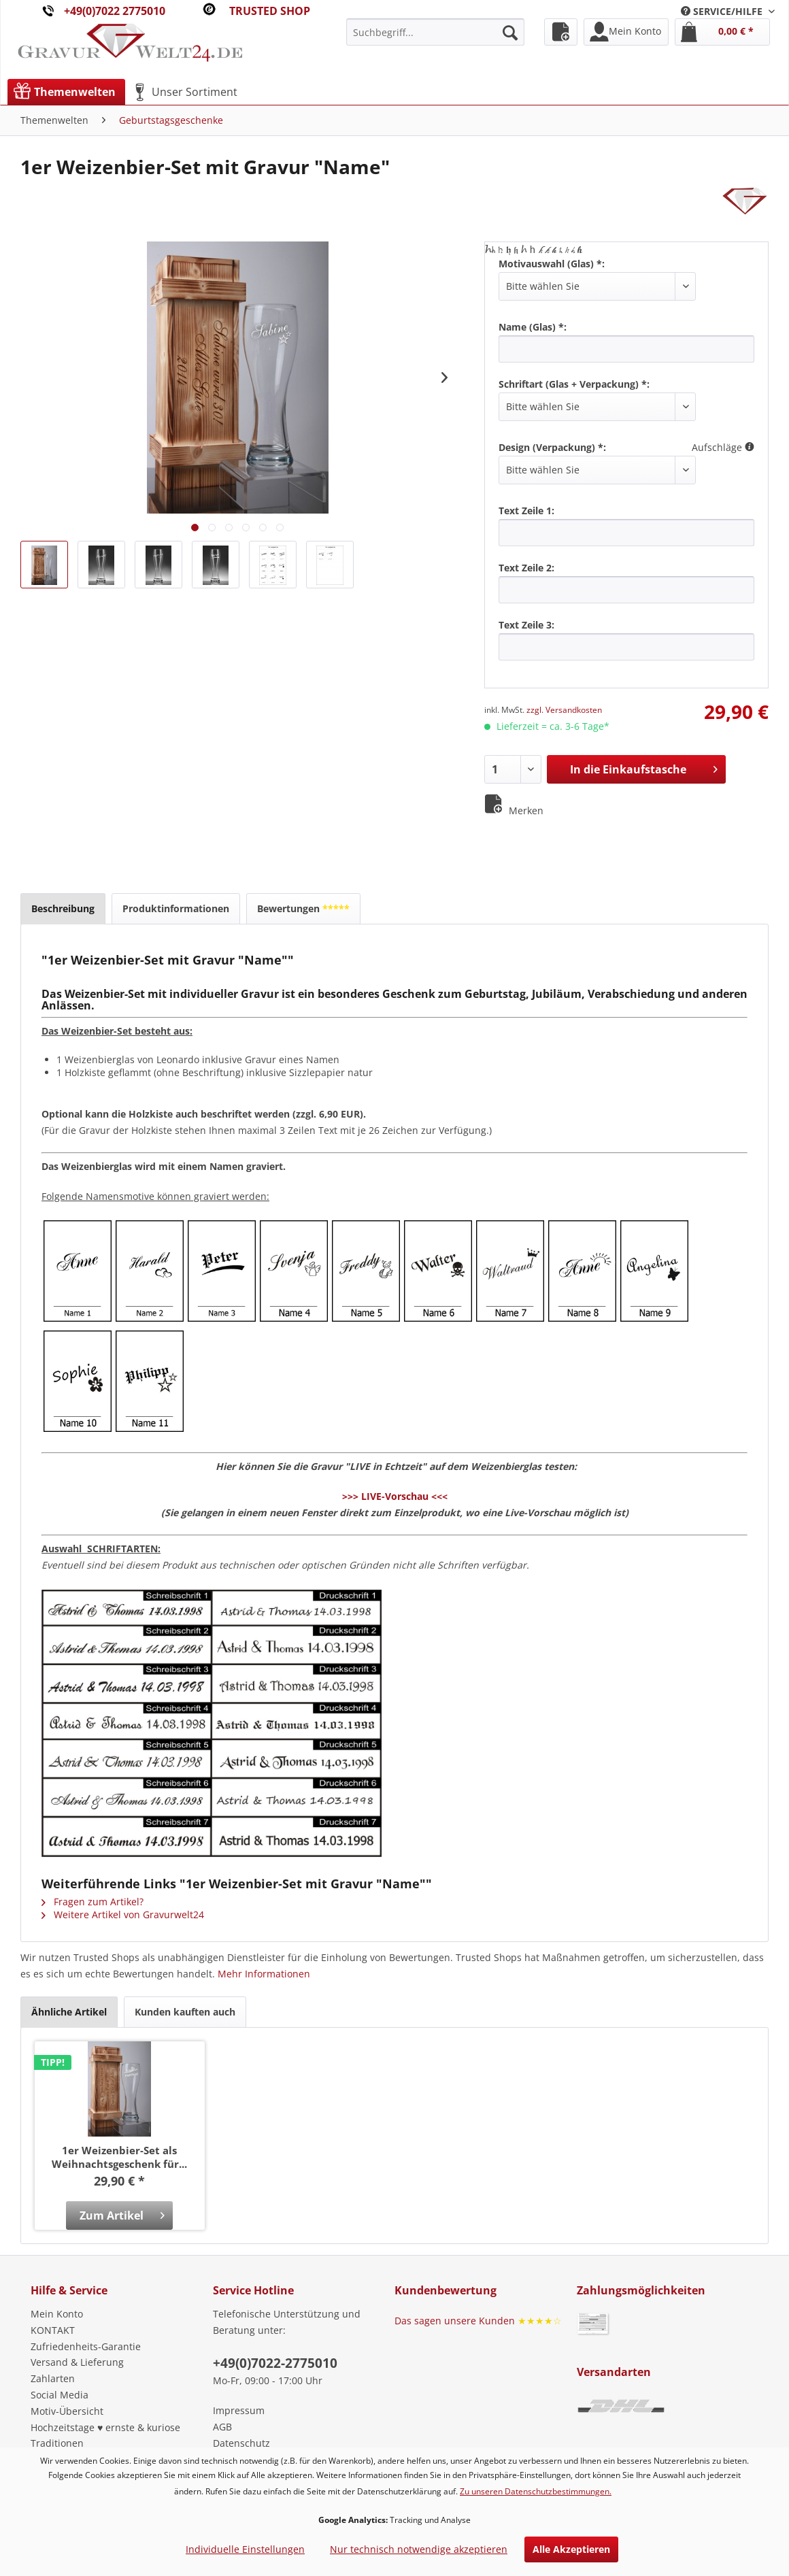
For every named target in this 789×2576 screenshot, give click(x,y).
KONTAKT (53, 2330)
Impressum (239, 2410)
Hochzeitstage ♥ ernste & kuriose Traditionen (105, 2435)
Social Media (59, 2394)
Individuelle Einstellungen (245, 2549)
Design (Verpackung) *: (552, 447)
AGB (222, 2426)
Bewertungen (303, 908)
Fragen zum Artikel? (92, 1901)
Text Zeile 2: (526, 567)
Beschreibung (63, 908)
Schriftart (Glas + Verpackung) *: (574, 384)
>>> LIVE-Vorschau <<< (395, 1496)
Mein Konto (57, 2313)
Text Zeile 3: (526, 624)
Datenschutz (241, 2443)
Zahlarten (53, 2378)
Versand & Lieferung (77, 2362)
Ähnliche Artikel (69, 2011)
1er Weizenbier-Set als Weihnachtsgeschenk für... (119, 2157)
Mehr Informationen (264, 1973)
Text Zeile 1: (526, 510)
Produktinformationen (175, 908)
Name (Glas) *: (533, 326)
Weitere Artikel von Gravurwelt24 (122, 1914)
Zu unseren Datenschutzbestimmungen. (535, 2491)
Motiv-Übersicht (67, 2411)
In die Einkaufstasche (644, 767)
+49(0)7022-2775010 (275, 2363)
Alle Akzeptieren (571, 2549)
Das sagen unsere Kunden (478, 2320)
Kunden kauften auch (185, 2011)
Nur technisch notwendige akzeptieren (418, 2549)
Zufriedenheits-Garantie (86, 2346)
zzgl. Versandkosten (564, 710)
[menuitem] (728, 11)
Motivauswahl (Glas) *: (552, 263)
